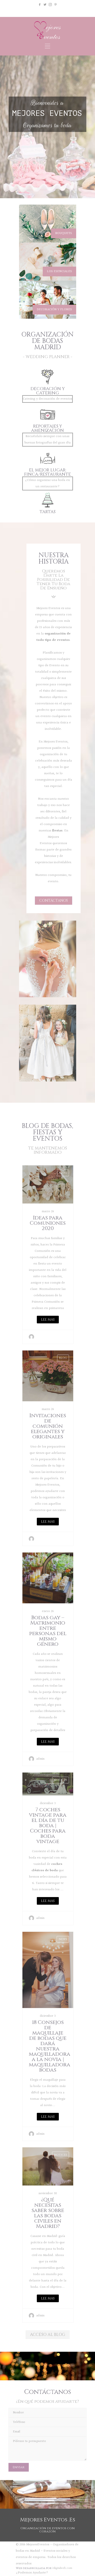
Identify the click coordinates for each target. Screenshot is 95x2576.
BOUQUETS (63, 233)
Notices (60, 1780)
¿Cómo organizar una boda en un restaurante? (47, 483)
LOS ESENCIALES (59, 271)
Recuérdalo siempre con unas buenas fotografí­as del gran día (48, 439)
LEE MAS (48, 1319)
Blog (63, 1173)
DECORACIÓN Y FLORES (54, 309)
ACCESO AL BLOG (47, 2334)
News (63, 1939)
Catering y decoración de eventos (47, 399)
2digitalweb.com (62, 2568)
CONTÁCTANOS (53, 900)
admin (40, 1758)
